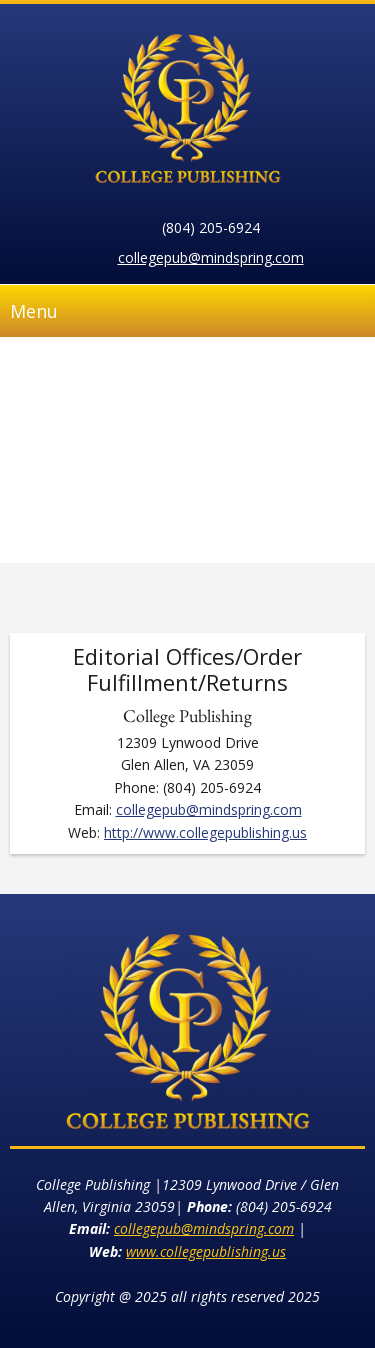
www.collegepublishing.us (206, 1251)
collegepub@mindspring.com (211, 257)
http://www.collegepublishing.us (205, 832)
